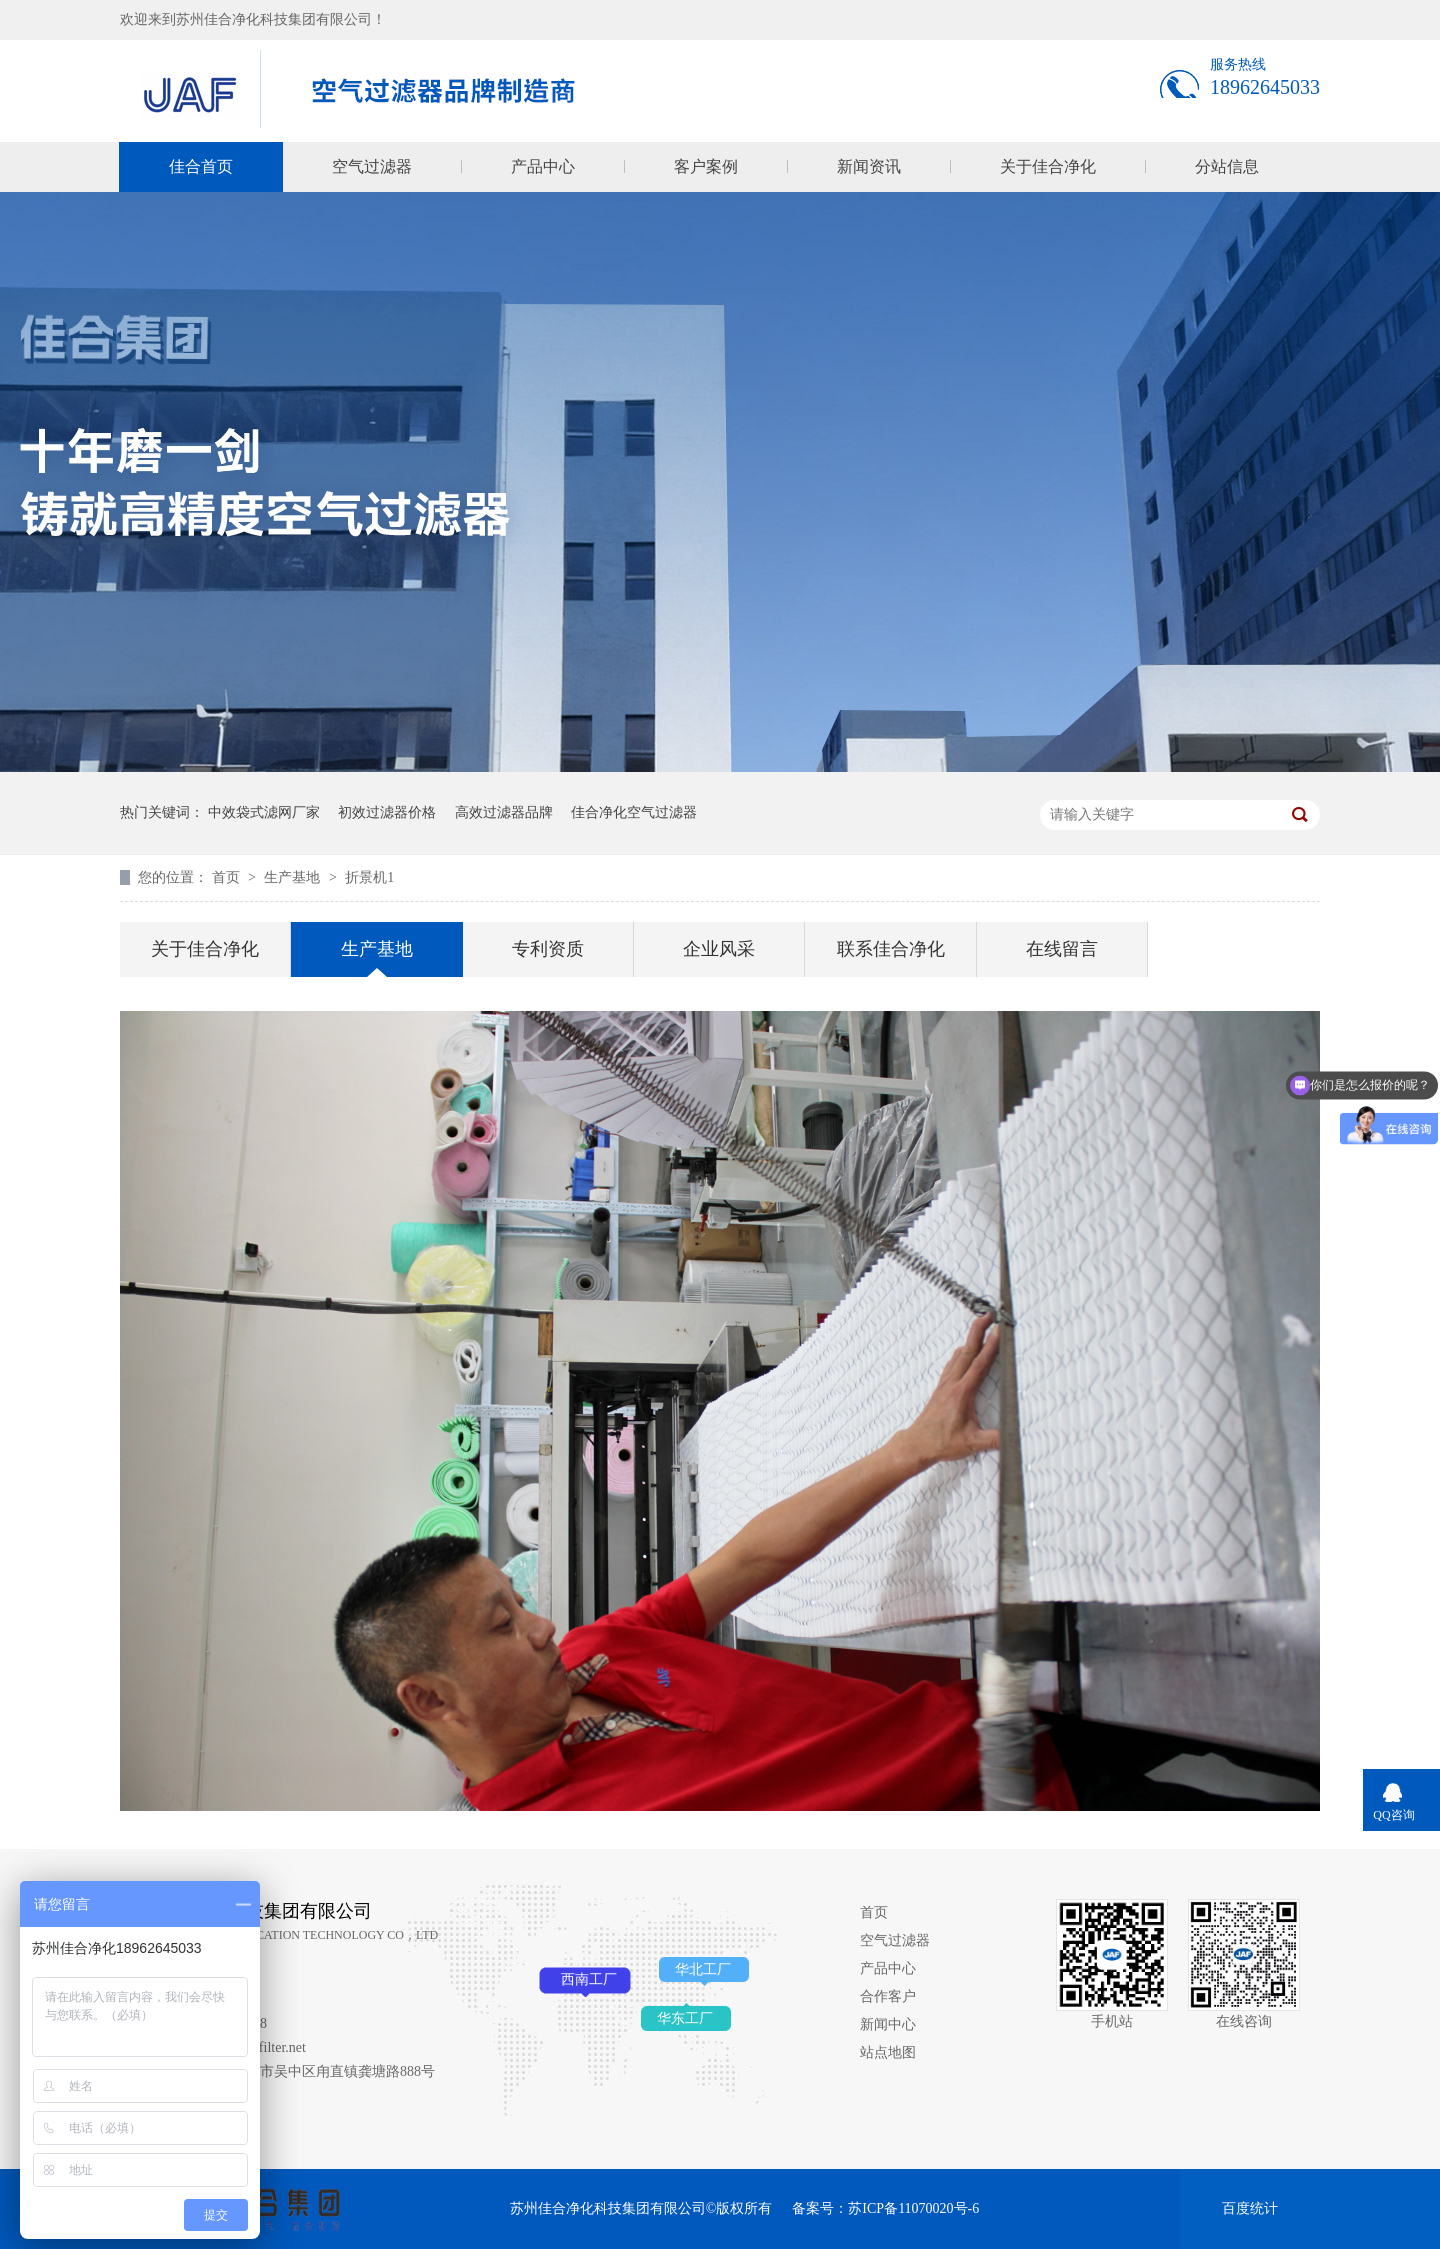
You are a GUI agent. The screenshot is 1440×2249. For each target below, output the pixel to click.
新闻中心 (888, 2024)
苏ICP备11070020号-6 (913, 2208)
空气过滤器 (372, 166)
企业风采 (719, 949)
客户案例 (706, 166)
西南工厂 (589, 1979)
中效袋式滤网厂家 (264, 812)
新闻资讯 (869, 166)
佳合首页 (201, 166)
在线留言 (1062, 949)
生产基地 (294, 877)
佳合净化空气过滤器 (634, 812)
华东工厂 (685, 2018)
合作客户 (888, 1996)
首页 (228, 877)
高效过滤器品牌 (504, 812)
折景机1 (369, 877)
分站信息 (1227, 166)
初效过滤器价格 (387, 812)
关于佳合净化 (1048, 166)
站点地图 (888, 2052)
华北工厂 (703, 1969)
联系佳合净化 (891, 949)
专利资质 (548, 949)
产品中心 (543, 166)
